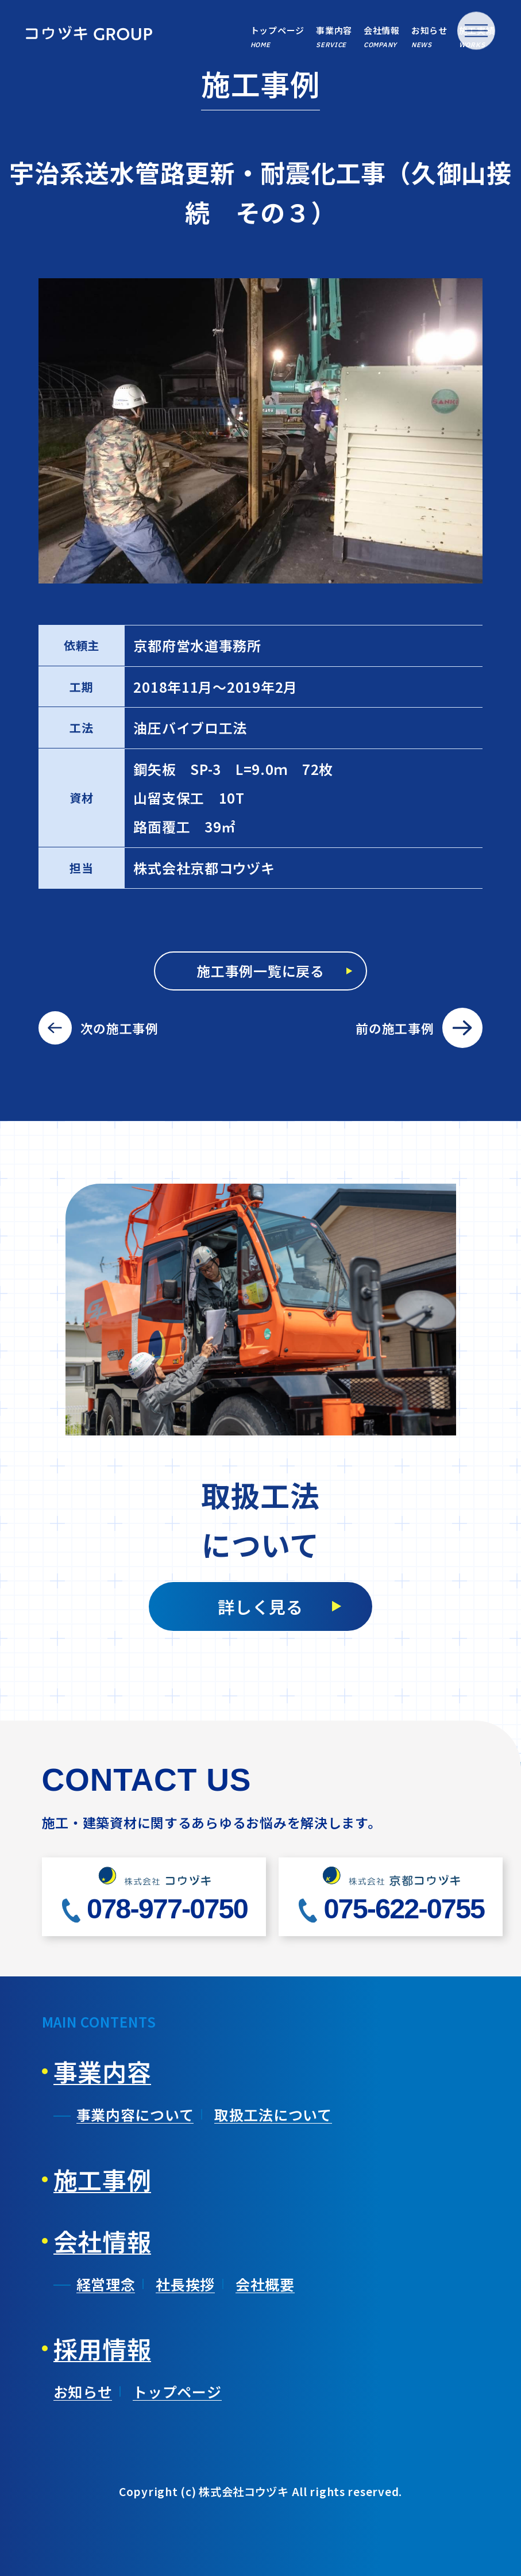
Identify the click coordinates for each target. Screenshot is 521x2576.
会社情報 (102, 2241)
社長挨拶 (185, 2284)
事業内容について (135, 2114)
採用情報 (102, 2348)
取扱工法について (273, 2114)
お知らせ (83, 2391)
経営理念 (106, 2284)
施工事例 (102, 2179)
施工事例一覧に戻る (260, 971)
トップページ (177, 2391)
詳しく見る (260, 1606)
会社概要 (265, 2284)
